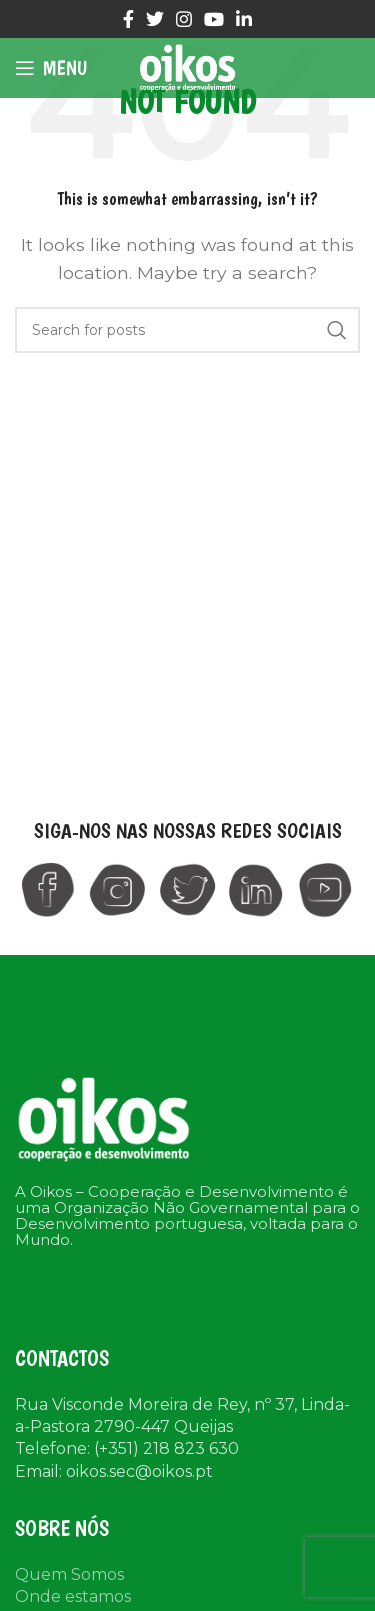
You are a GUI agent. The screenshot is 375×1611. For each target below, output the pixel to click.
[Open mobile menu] (51, 68)
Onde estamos (73, 1596)
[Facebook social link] (128, 19)
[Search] (187, 330)
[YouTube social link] (214, 19)
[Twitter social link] (155, 19)
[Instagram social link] (184, 19)
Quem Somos (69, 1574)
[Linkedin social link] (244, 19)
